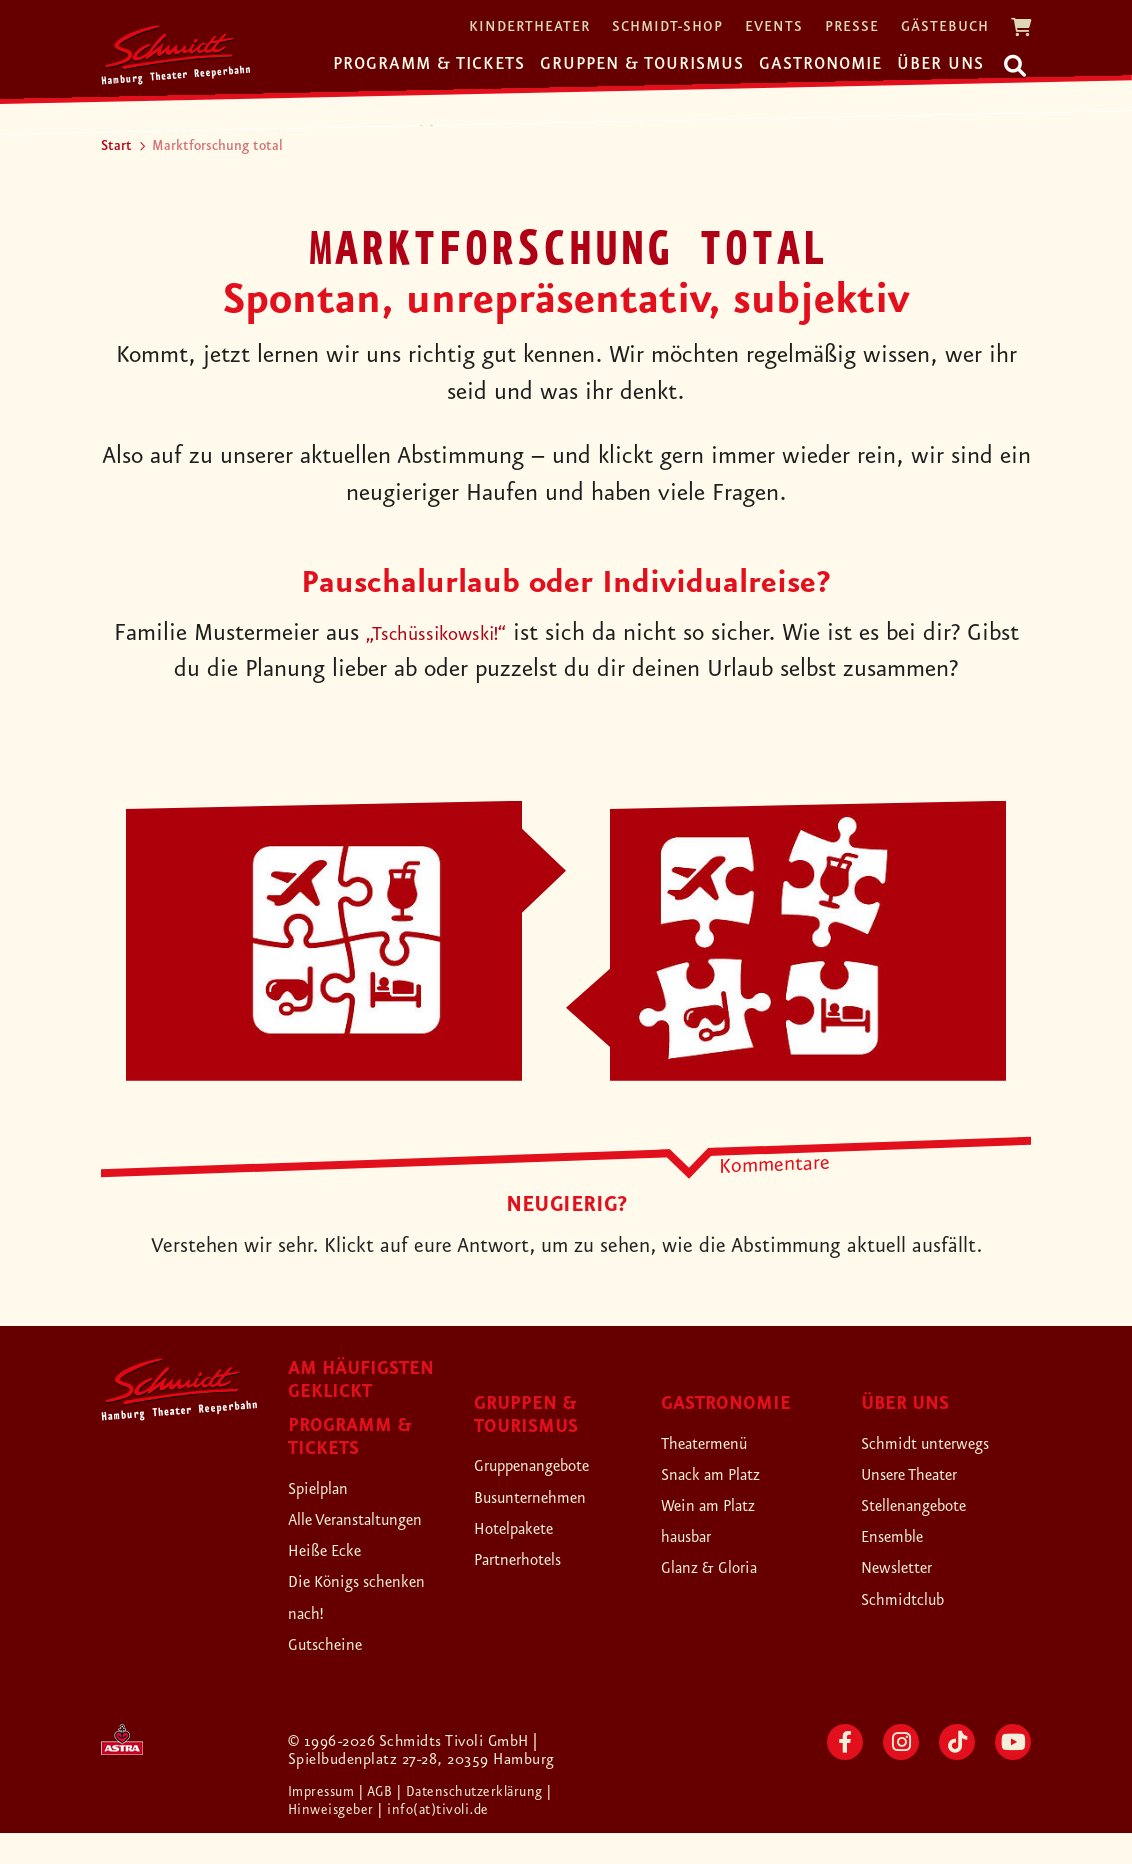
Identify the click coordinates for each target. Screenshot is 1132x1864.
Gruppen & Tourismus (642, 64)
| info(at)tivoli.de (443, 1841)
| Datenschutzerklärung (486, 1823)
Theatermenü (718, 1443)
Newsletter (908, 1567)
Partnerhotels (532, 1559)
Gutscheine (336, 1675)
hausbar (695, 1536)
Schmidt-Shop (667, 27)
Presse (852, 27)
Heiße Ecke (337, 1581)
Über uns (940, 64)
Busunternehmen (547, 1497)
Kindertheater (529, 27)
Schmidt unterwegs (945, 1443)
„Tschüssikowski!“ (465, 634)
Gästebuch (945, 27)
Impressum (327, 1823)
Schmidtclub (914, 1599)
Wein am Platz (723, 1505)
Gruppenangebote (552, 1465)
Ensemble (902, 1536)
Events (774, 27)
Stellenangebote (931, 1505)
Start (116, 146)
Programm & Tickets (429, 64)
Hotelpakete (527, 1528)
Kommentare (774, 1164)
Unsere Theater (927, 1474)
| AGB (386, 1823)
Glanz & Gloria (724, 1567)
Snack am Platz (726, 1474)
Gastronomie (820, 64)
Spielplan (327, 1488)
